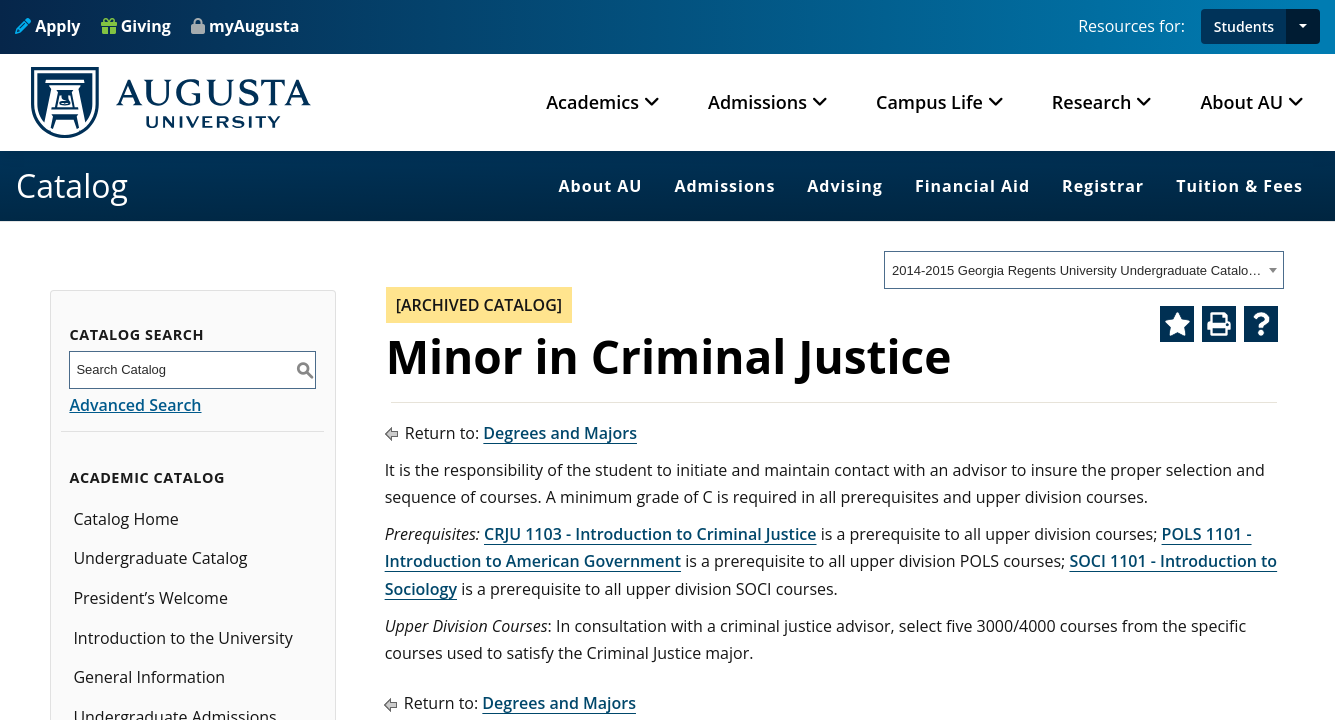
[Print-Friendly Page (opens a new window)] (1219, 324)
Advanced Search (135, 405)
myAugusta (254, 26)
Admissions (724, 186)
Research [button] (1092, 102)
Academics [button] (592, 102)
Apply (47, 26)
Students (1244, 26)
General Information (149, 677)
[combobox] (1084, 270)
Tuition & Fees (1239, 186)
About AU (601, 186)
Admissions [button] (757, 102)
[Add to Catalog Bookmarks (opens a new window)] (1177, 324)
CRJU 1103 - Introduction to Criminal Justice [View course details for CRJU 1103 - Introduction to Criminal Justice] (650, 534)
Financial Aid (972, 186)
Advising (845, 186)
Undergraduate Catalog (160, 558)
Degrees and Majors (560, 433)
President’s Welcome (150, 598)
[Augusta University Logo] (171, 102)
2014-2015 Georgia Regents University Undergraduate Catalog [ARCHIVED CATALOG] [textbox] (1077, 270)
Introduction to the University (182, 638)
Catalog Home (125, 519)
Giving (136, 26)
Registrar (1103, 186)
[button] (1303, 26)
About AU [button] (1241, 102)
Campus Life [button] (929, 102)
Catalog (72, 185)
